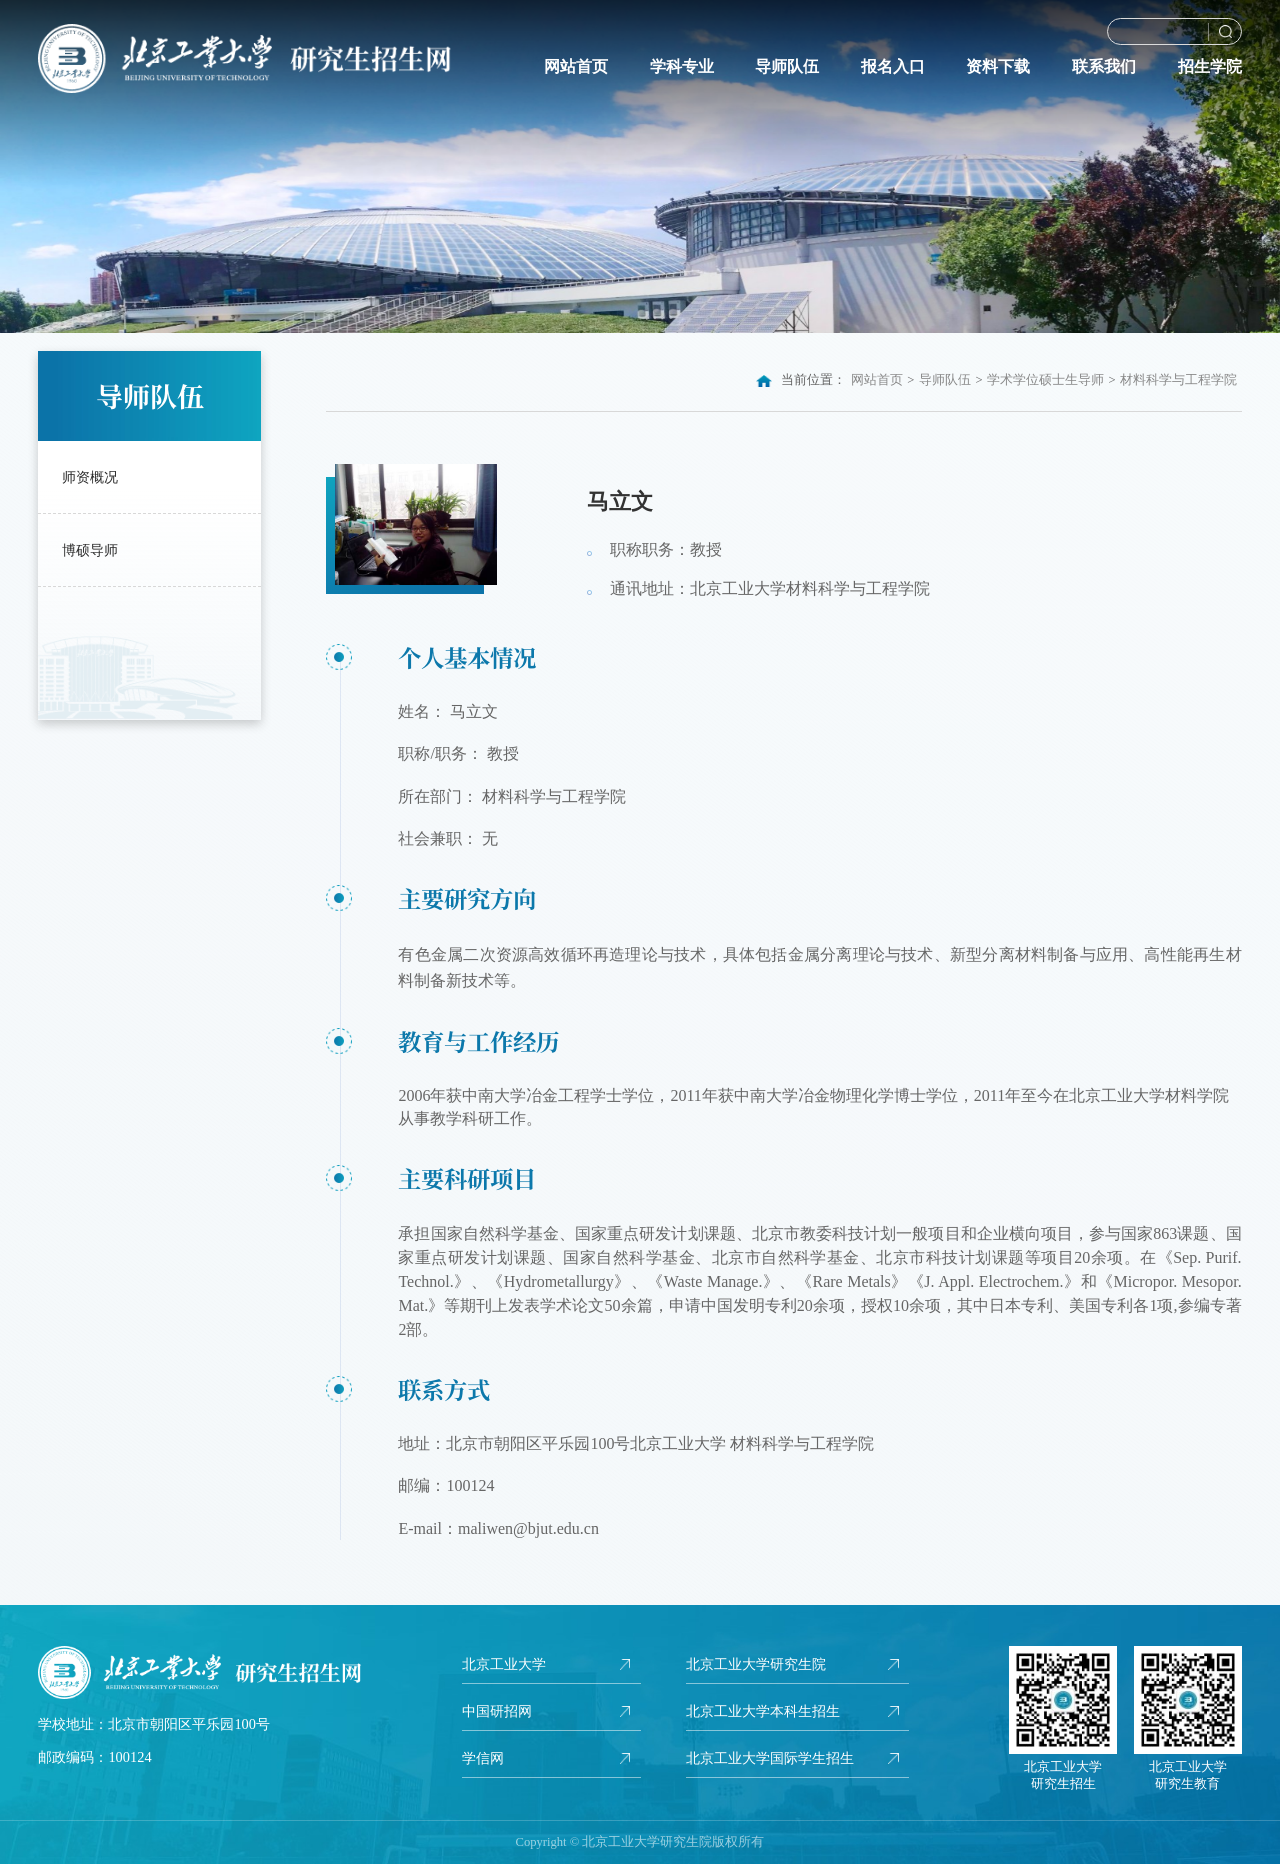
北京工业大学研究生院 (756, 1664)
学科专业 (682, 67)
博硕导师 (90, 550)
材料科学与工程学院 (1178, 380)
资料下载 (998, 67)
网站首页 (576, 67)
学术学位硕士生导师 (1045, 380)
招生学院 (1210, 67)
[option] (640, 166)
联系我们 (1104, 67)
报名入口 (893, 67)
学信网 (483, 1758)
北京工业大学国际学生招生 (770, 1758)
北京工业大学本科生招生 (763, 1711)
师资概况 (90, 477)
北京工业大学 (504, 1664)
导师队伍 (787, 67)
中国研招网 (497, 1711)
